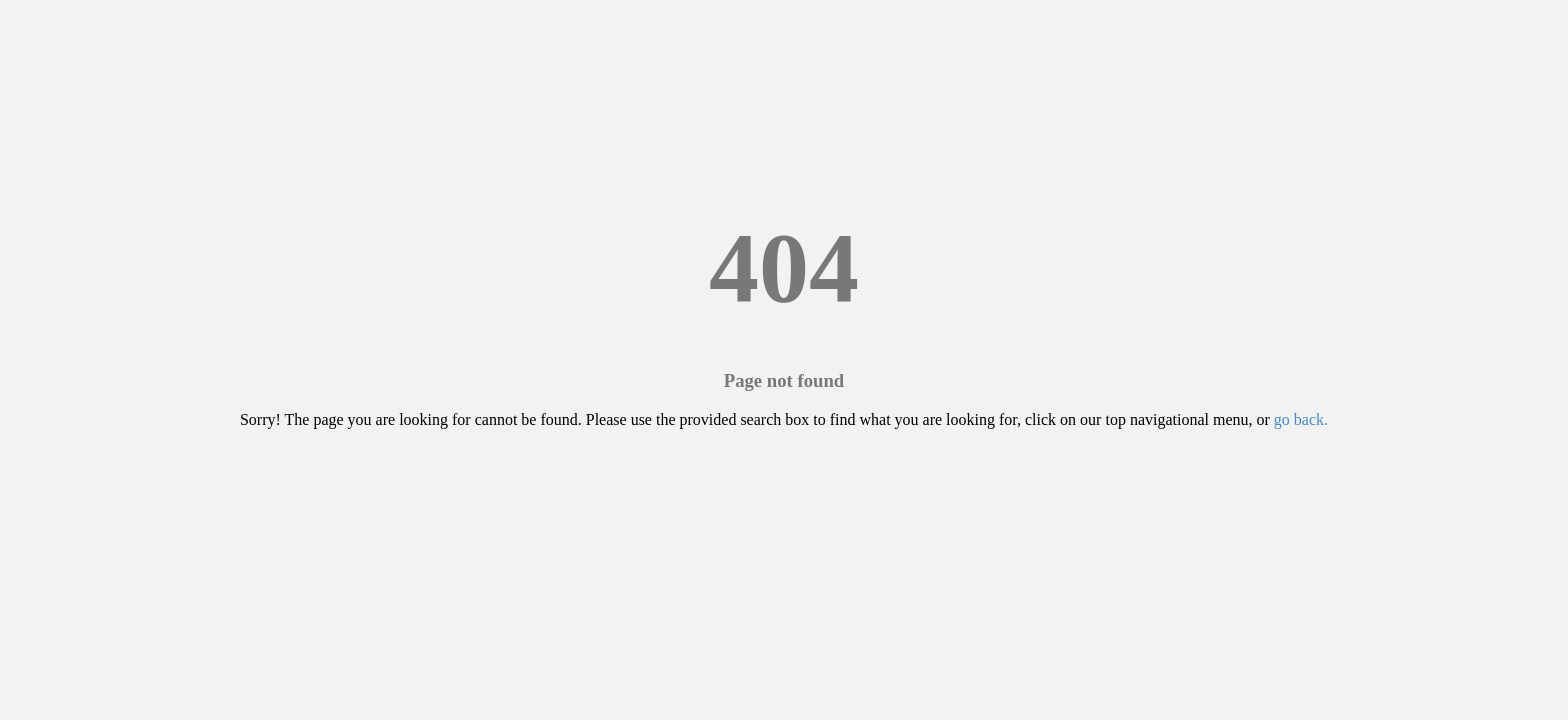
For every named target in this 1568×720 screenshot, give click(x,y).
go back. (1301, 419)
